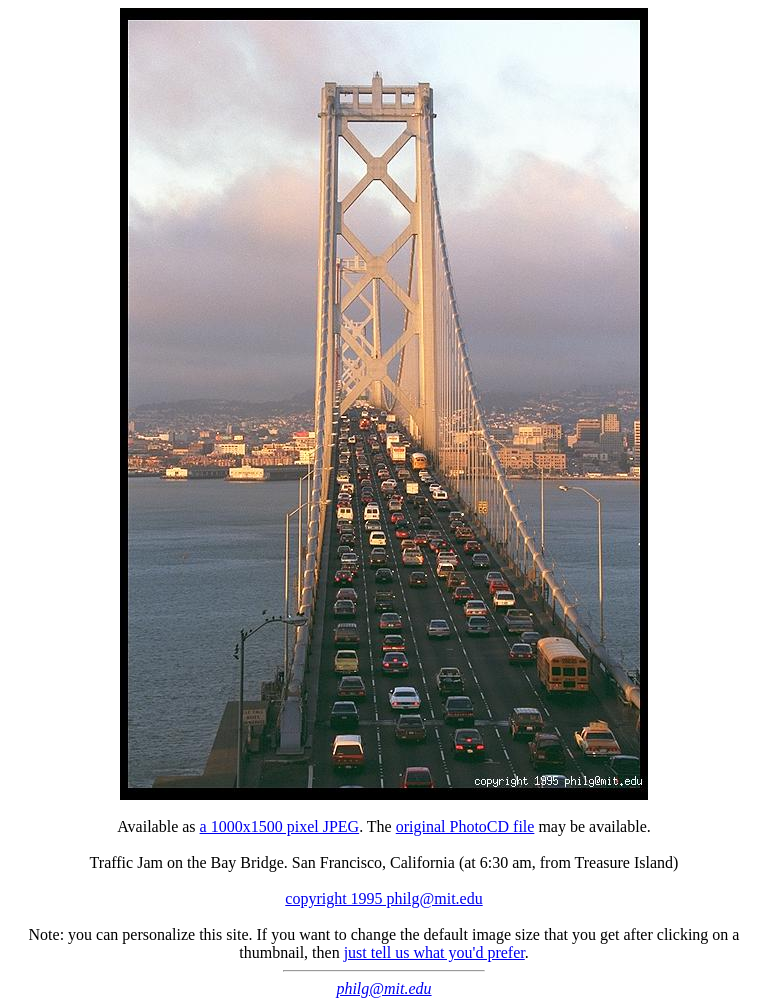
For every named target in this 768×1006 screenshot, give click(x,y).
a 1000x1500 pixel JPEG (280, 826)
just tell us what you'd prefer (434, 952)
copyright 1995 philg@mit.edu (383, 898)
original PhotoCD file (465, 826)
